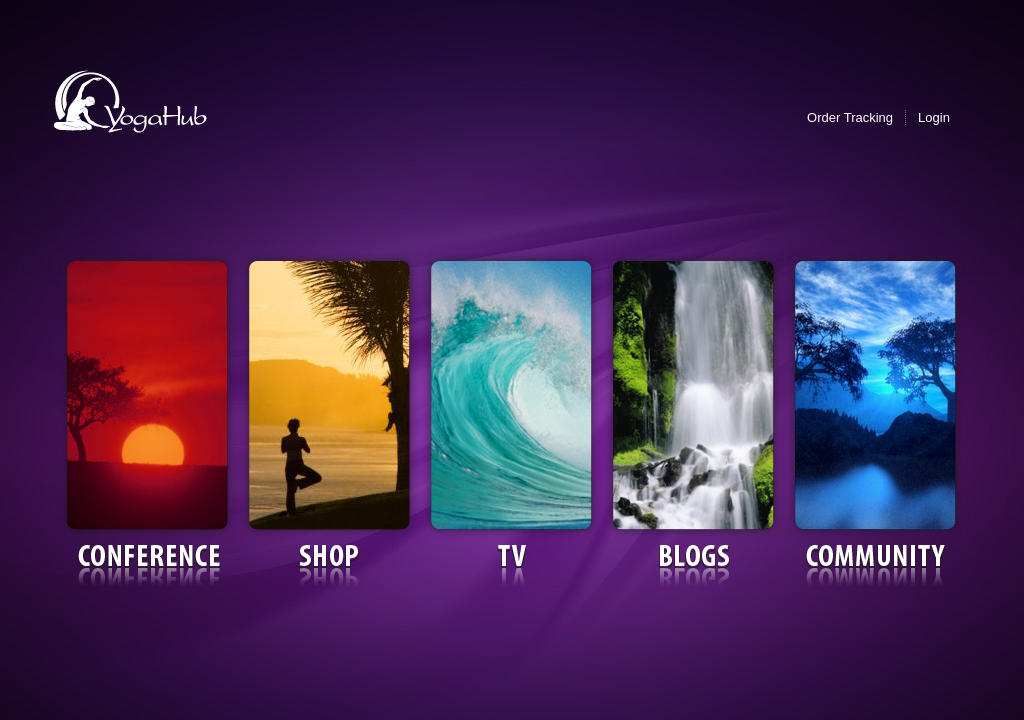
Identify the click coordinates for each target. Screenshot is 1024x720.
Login (934, 117)
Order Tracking (850, 117)
